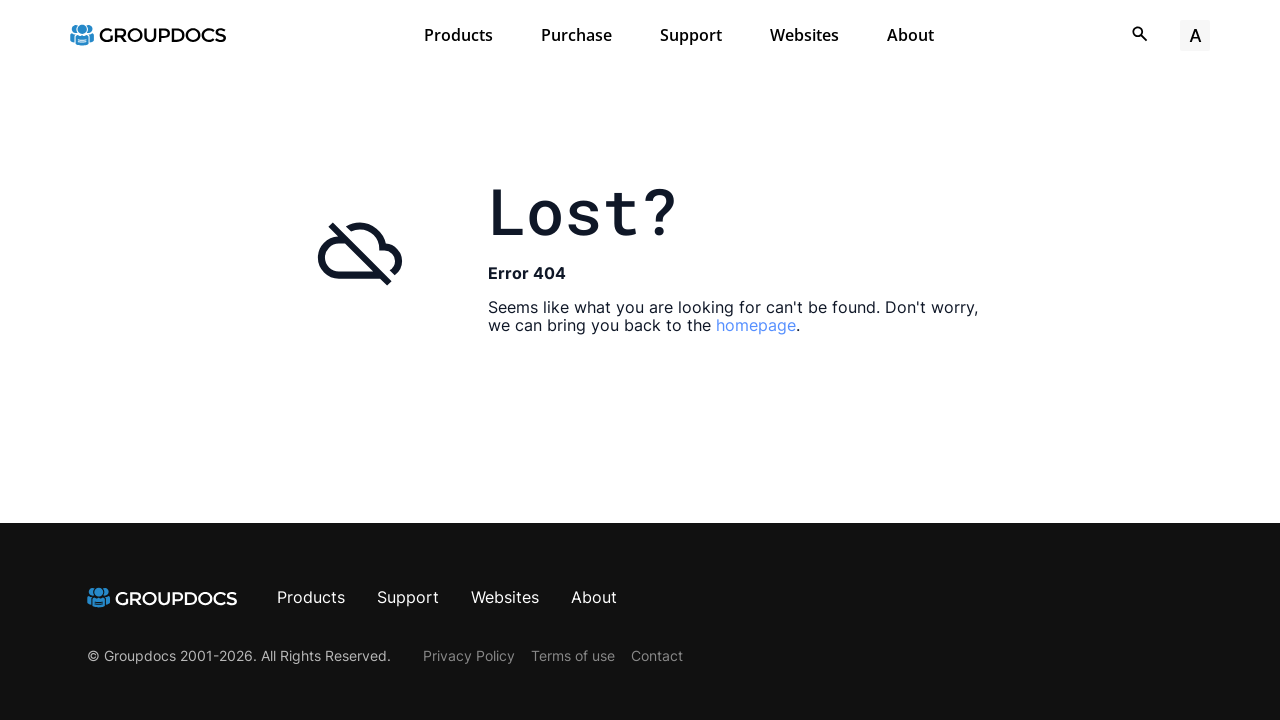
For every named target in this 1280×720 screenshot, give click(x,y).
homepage (756, 325)
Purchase (576, 35)
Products (458, 35)
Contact (657, 655)
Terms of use (573, 655)
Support (691, 35)
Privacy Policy (469, 655)
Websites (804, 35)
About (910, 35)
